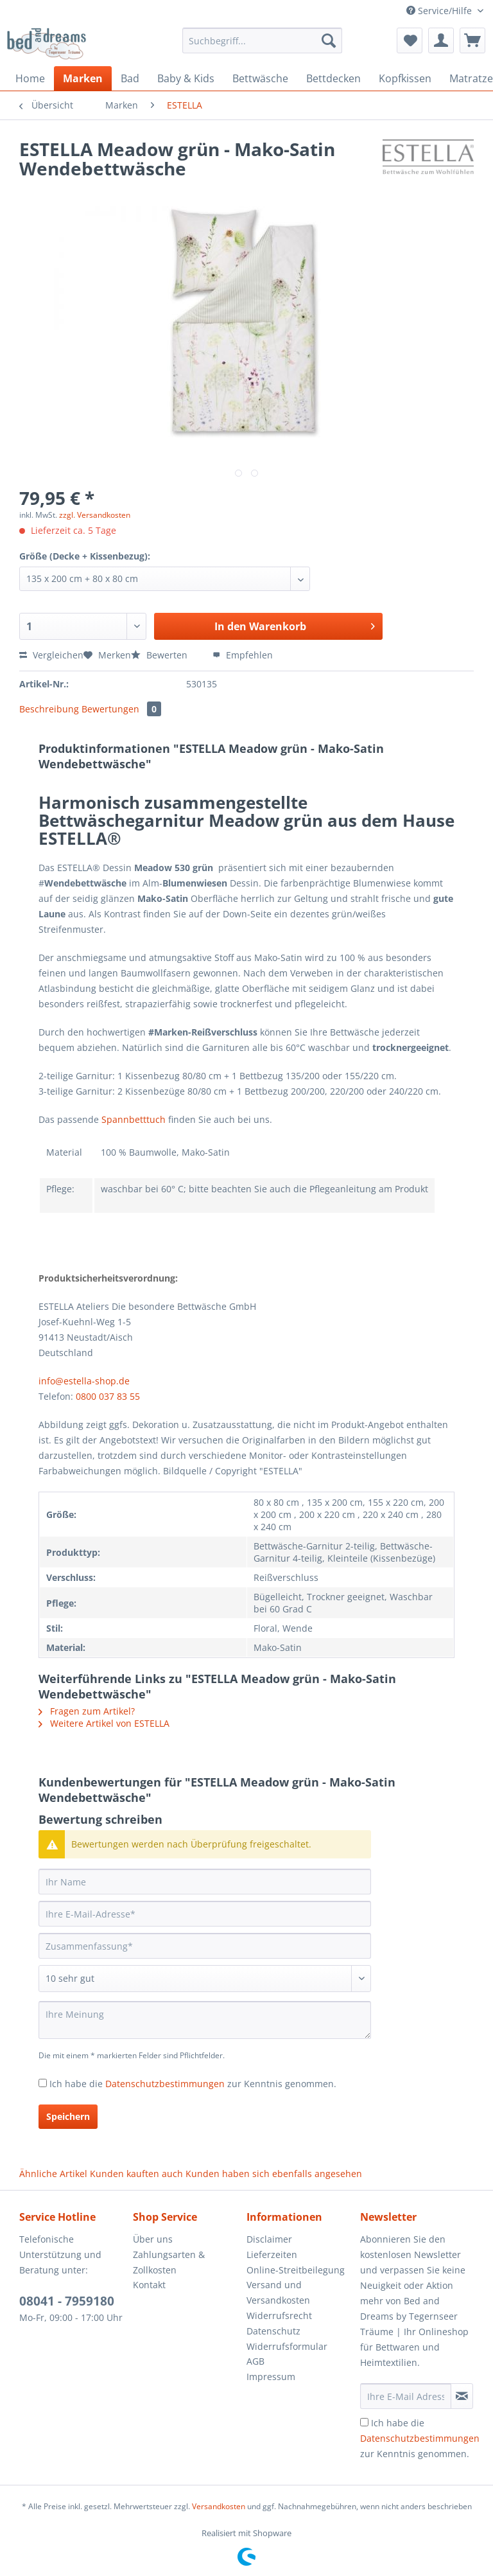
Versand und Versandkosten (278, 2292)
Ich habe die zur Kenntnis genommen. (192, 2084)
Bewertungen (121, 709)
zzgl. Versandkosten (94, 514)
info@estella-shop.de (84, 1381)
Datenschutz (273, 2331)
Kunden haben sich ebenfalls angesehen (274, 2173)
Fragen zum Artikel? (87, 1711)
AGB (255, 2361)
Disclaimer (269, 2239)
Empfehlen (242, 655)
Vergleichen (51, 655)
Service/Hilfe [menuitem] (440, 10)
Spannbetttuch (133, 1119)
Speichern (68, 2116)
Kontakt (149, 2285)
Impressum (270, 2376)
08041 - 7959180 (66, 2301)
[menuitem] (262, 47)
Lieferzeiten (271, 2254)
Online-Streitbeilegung (295, 2270)
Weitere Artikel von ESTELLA (104, 1723)
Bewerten (160, 655)
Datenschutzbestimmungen (165, 2084)
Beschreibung (49, 709)
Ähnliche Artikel (53, 2173)
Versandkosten (218, 2506)
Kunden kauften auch (136, 2173)
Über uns (153, 2239)
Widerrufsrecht (279, 2315)
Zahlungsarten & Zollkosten (169, 2262)
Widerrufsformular (286, 2346)
